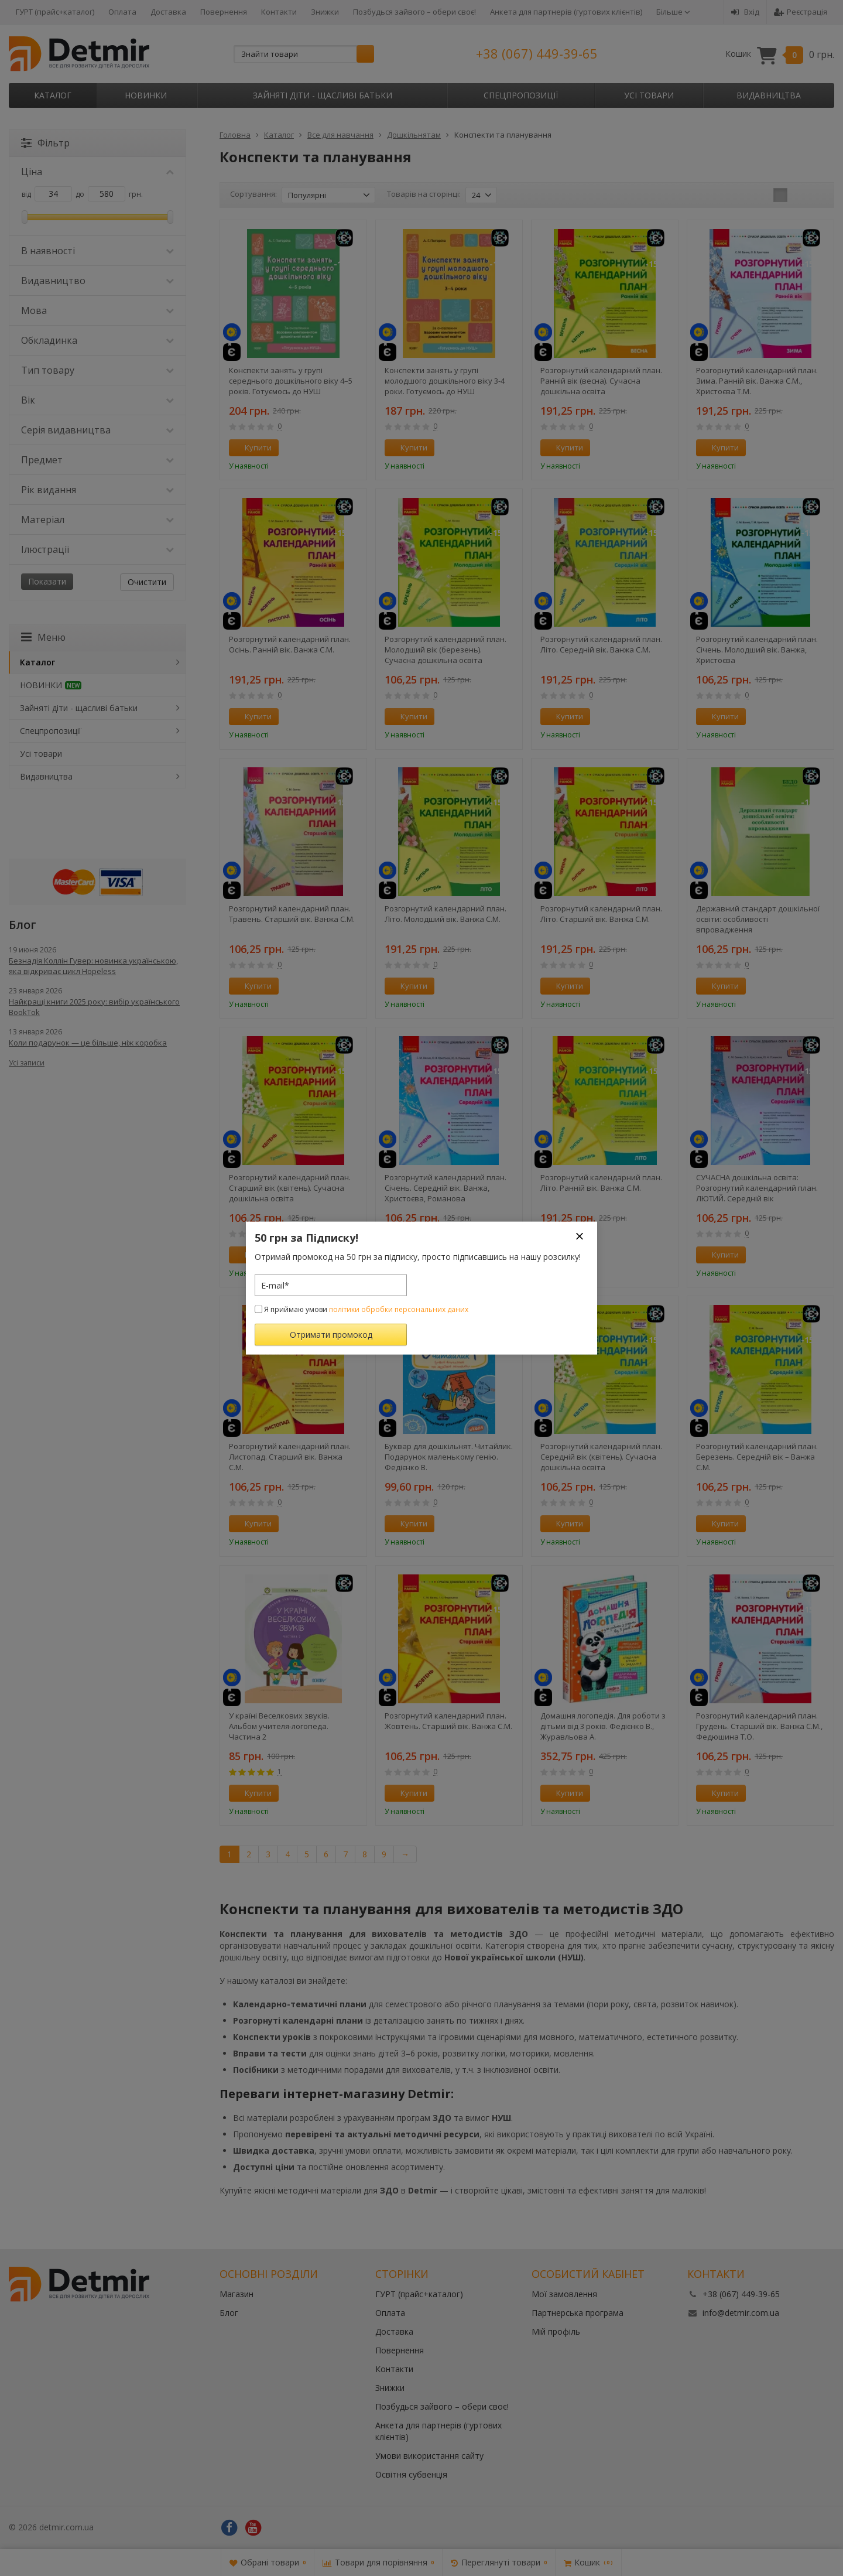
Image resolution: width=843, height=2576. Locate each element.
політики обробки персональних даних (398, 1309)
